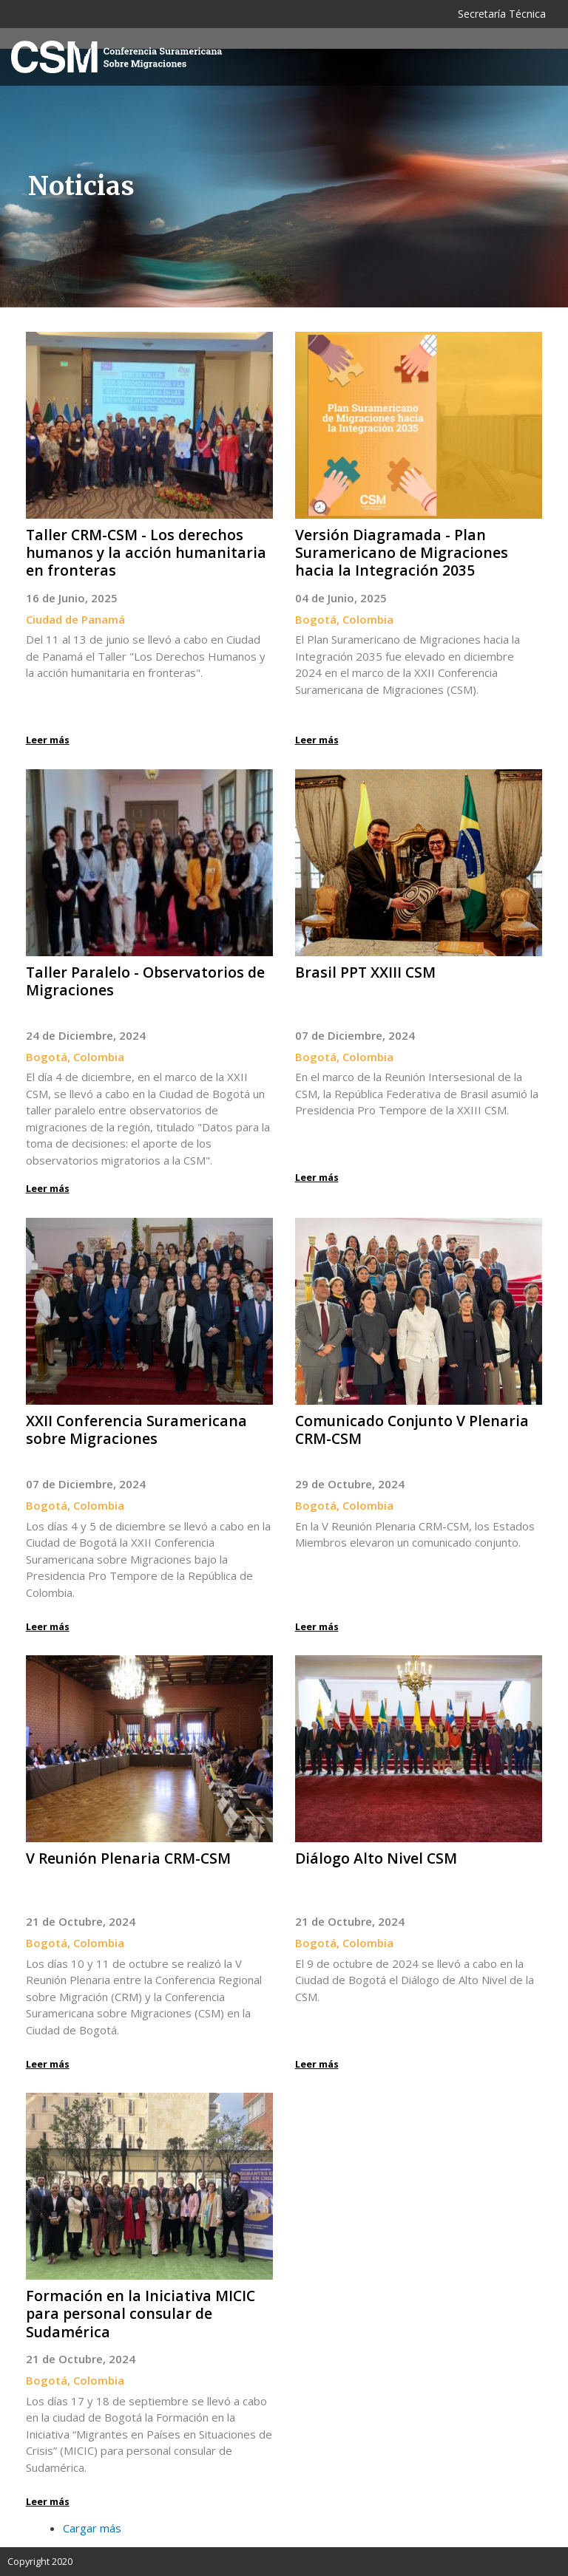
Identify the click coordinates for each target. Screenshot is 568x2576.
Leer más (48, 739)
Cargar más (92, 2528)
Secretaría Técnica (502, 14)
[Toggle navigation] (537, 57)
